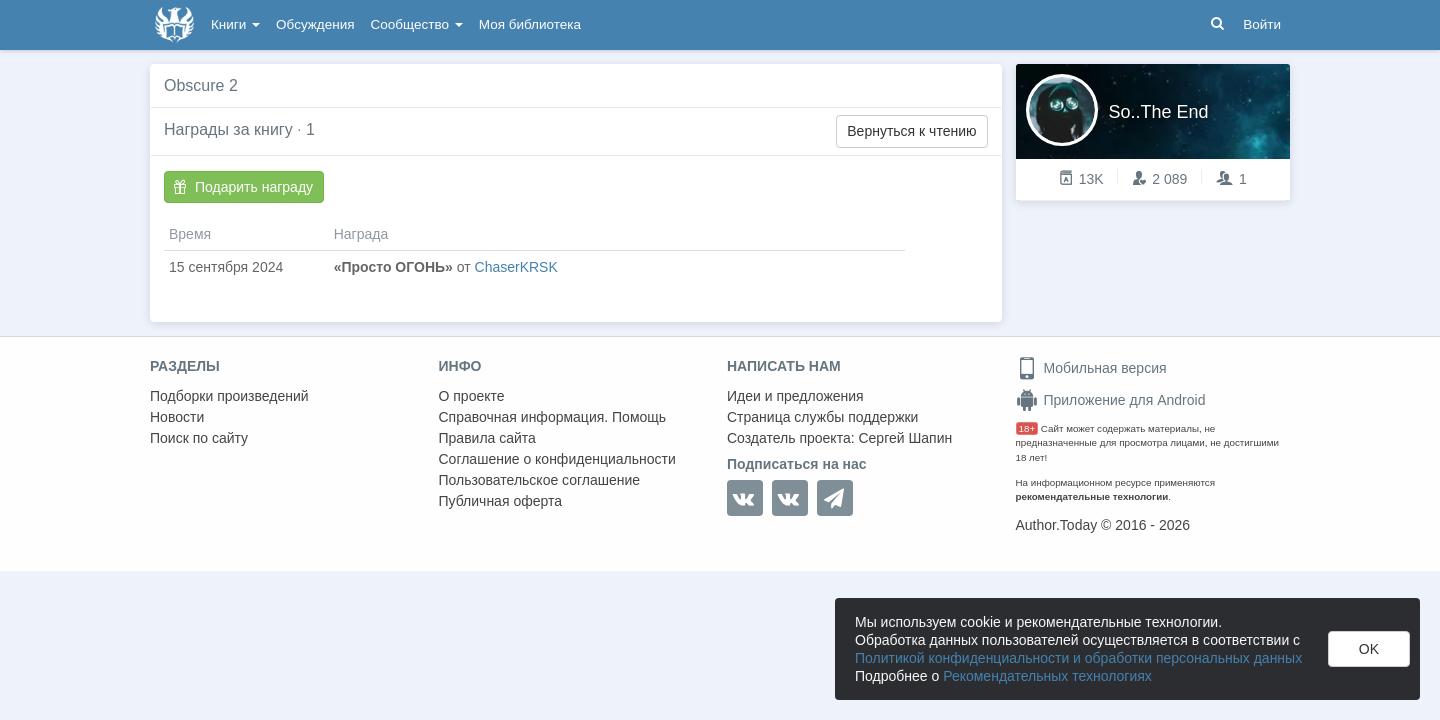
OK (1369, 649)
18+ (1027, 428)
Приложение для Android (1111, 400)
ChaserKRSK (516, 267)
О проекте (472, 396)
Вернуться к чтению (911, 131)
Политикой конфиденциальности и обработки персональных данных (1078, 658)
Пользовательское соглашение (540, 480)
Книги (235, 24)
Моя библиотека (530, 24)
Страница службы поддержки (822, 417)
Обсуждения (315, 24)
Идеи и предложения (795, 396)
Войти (1262, 24)
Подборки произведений (229, 396)
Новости (177, 417)
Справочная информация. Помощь (553, 417)
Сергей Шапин (905, 438)
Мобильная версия (1091, 368)
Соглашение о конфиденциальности (557, 459)
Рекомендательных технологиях (1047, 676)
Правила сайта (487, 438)
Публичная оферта (501, 501)
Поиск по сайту (199, 438)
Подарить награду (243, 187)
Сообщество (417, 24)
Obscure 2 (201, 85)
